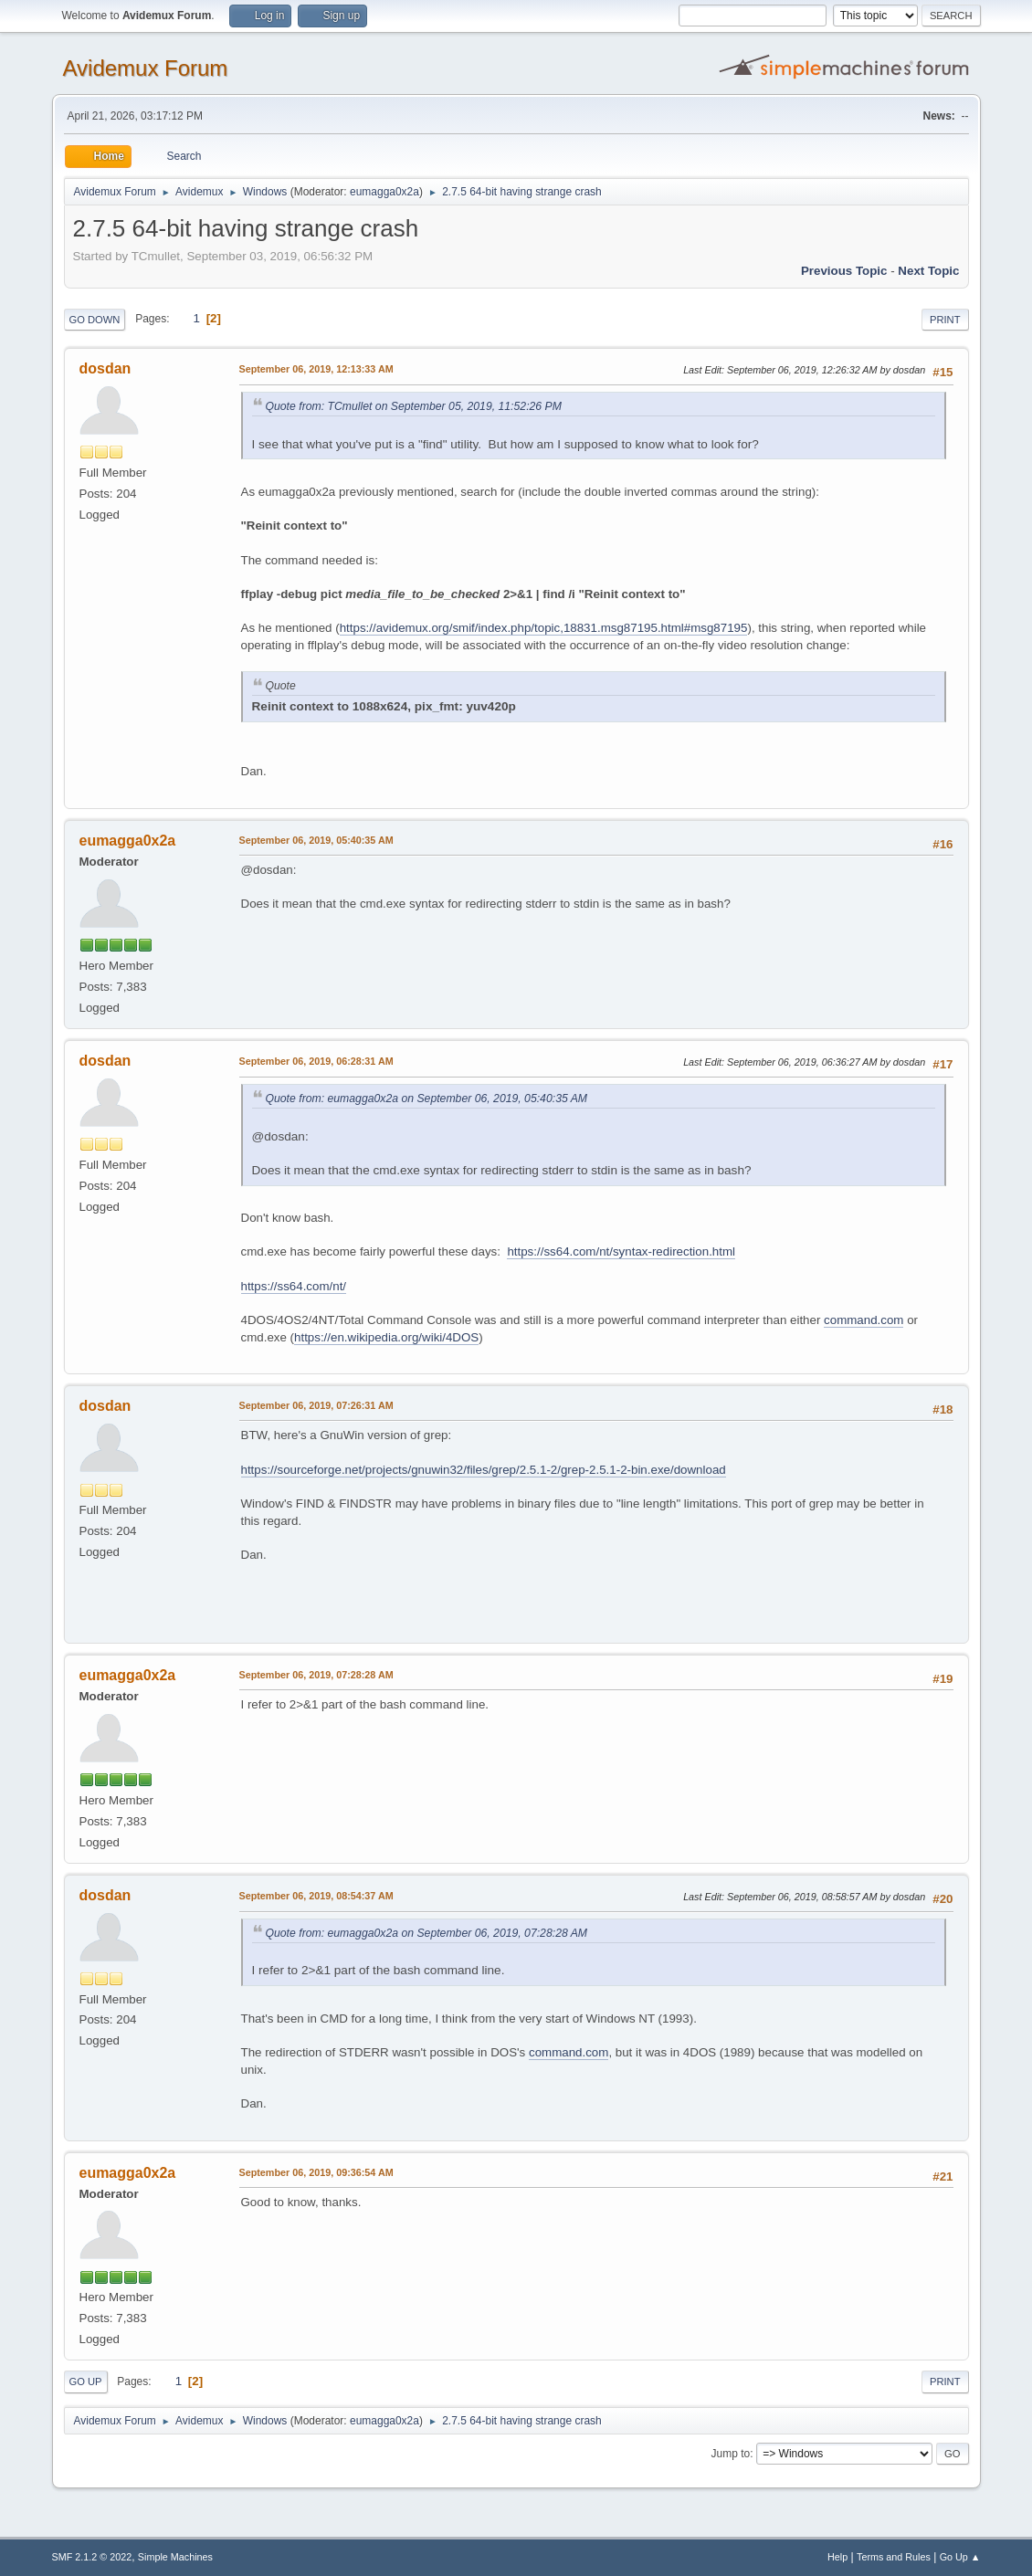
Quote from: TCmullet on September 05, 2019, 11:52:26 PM (414, 406)
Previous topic (844, 271)
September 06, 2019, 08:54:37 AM (316, 1895)
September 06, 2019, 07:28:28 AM (316, 1674)
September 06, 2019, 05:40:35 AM (316, 840)
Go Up (85, 2381)
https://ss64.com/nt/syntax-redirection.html (621, 1251)
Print (945, 319)
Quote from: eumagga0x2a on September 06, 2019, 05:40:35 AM (427, 1098)
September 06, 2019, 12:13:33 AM (316, 368)
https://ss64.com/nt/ (294, 1286)
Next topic (928, 271)
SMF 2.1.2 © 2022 (92, 2556)
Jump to (731, 2453)
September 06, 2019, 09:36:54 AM (316, 2172)
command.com (863, 1320)
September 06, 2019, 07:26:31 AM (316, 1405)
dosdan (105, 368)
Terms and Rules (894, 2556)
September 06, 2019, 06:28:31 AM (316, 1061)
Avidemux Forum (145, 68)
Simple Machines (175, 2556)
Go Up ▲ (960, 2556)
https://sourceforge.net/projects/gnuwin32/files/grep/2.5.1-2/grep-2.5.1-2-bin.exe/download (483, 1470)
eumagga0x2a (384, 191)
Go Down (95, 319)
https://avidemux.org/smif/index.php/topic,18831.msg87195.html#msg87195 (544, 628)
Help (837, 2556)
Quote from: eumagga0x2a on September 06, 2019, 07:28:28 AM (427, 1933)
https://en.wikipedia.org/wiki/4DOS (386, 1337)
